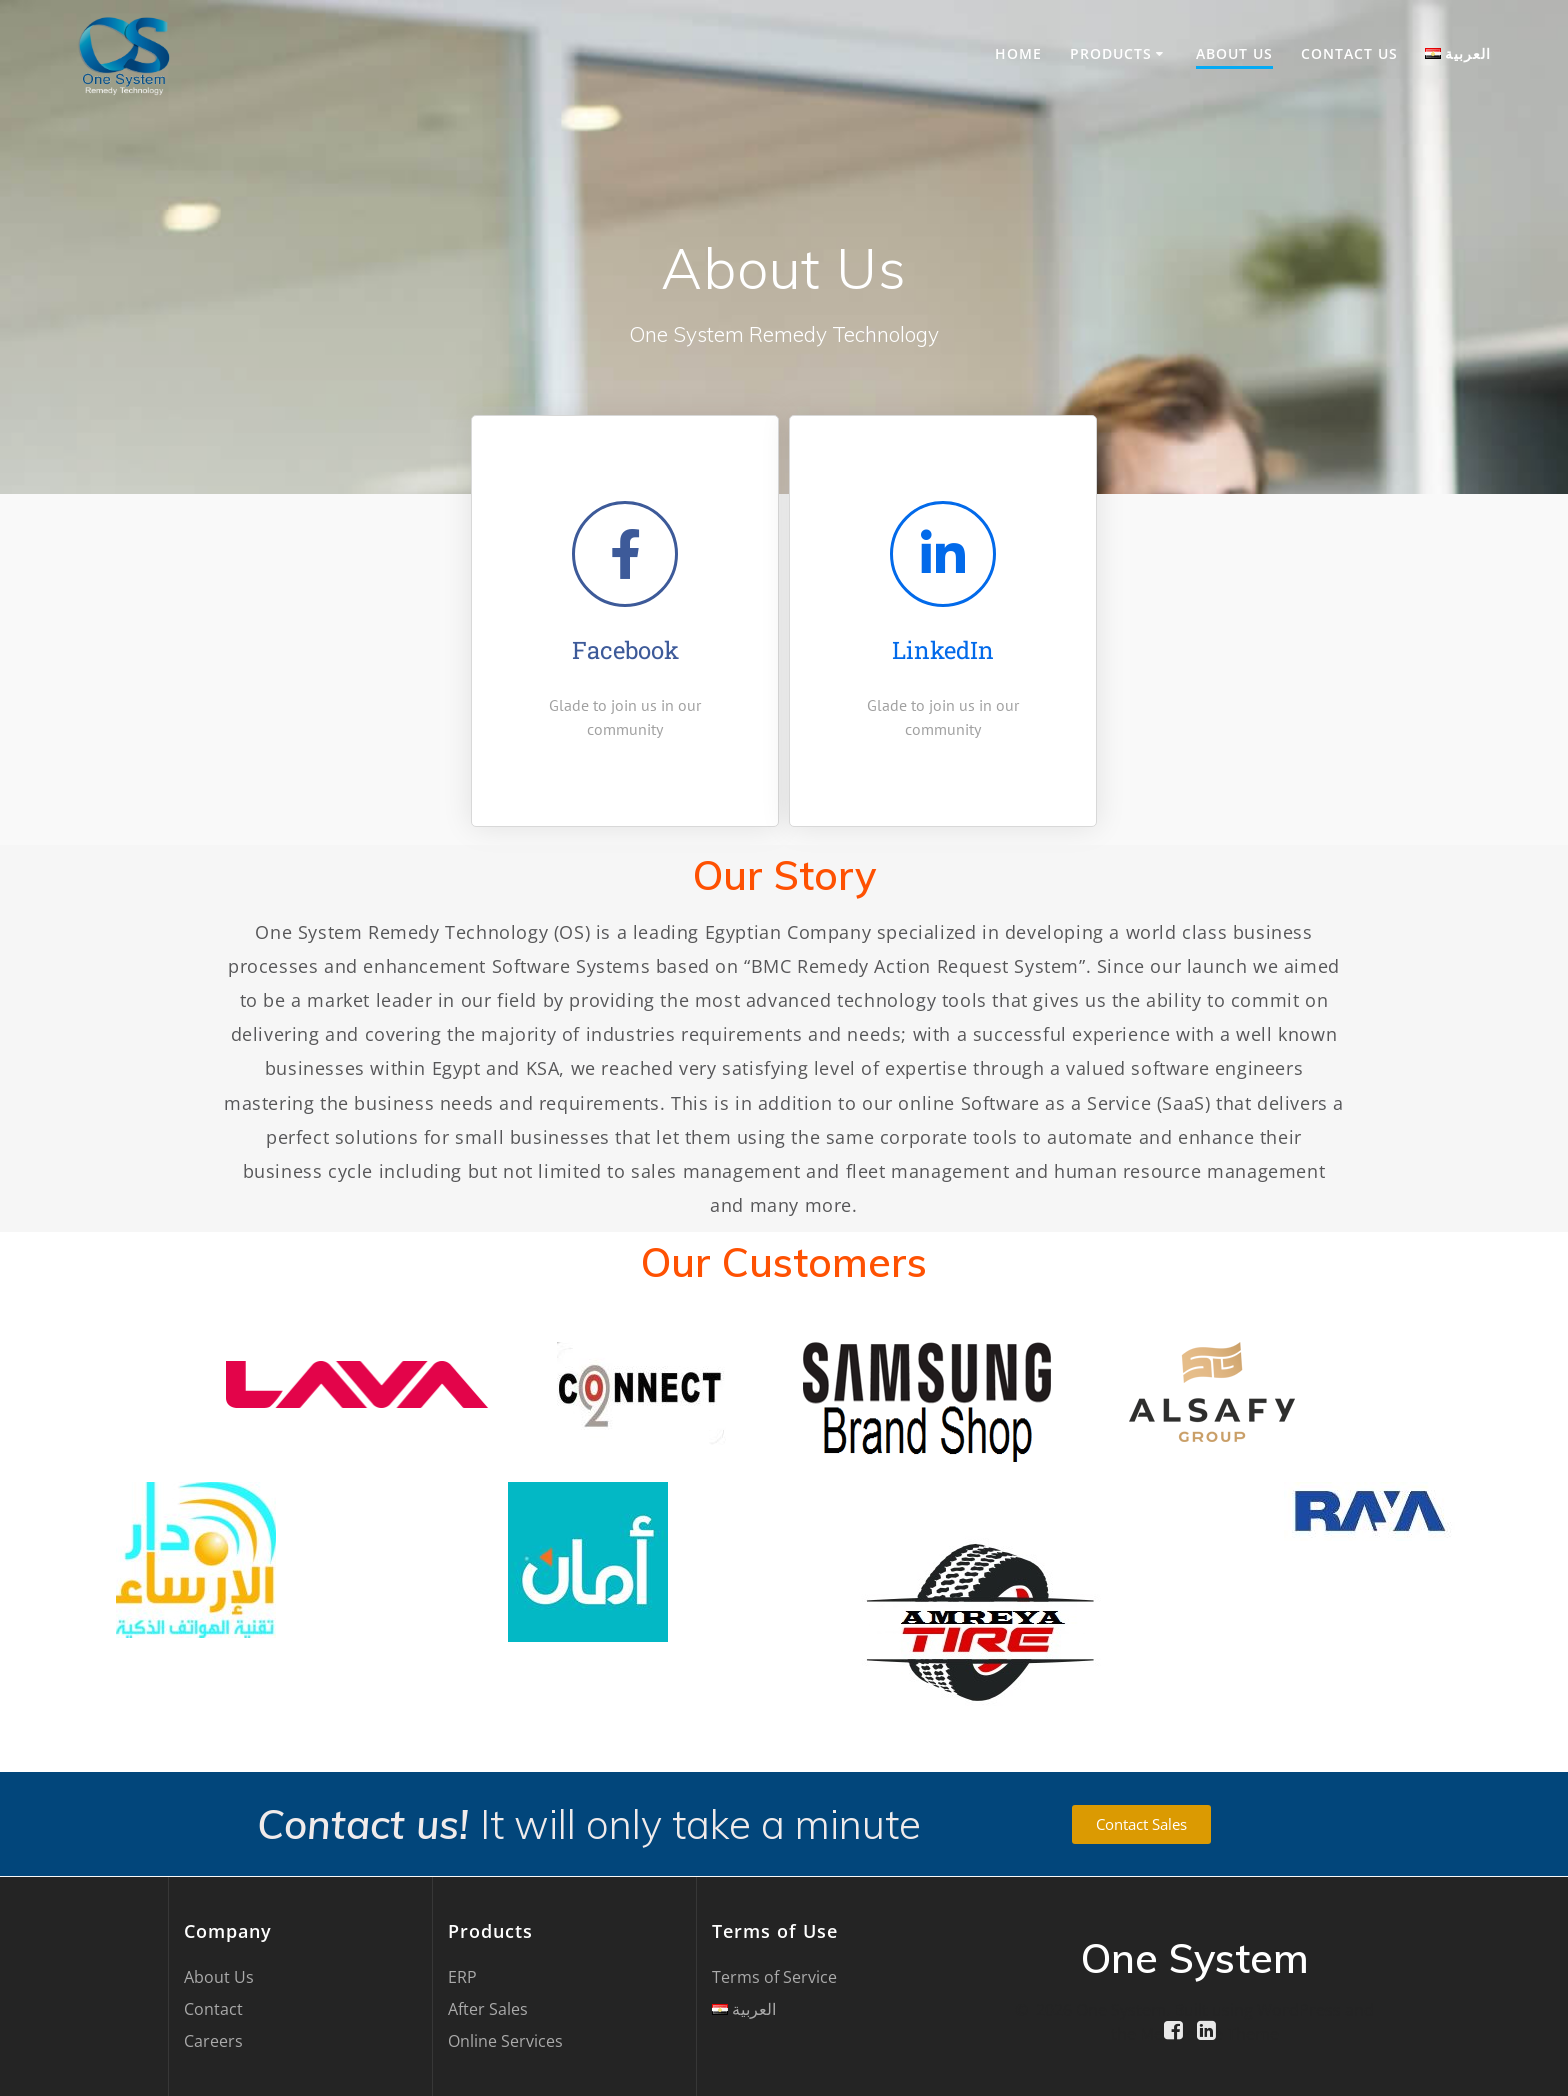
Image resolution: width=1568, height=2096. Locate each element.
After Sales (488, 2009)
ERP (462, 1977)
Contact (213, 2009)
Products (1111, 53)
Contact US (1349, 53)
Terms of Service (774, 1977)
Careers (213, 2041)
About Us (1234, 53)
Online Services (505, 2041)
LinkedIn (943, 650)
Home (1018, 53)
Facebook (625, 650)
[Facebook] (625, 554)
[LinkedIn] (943, 554)
